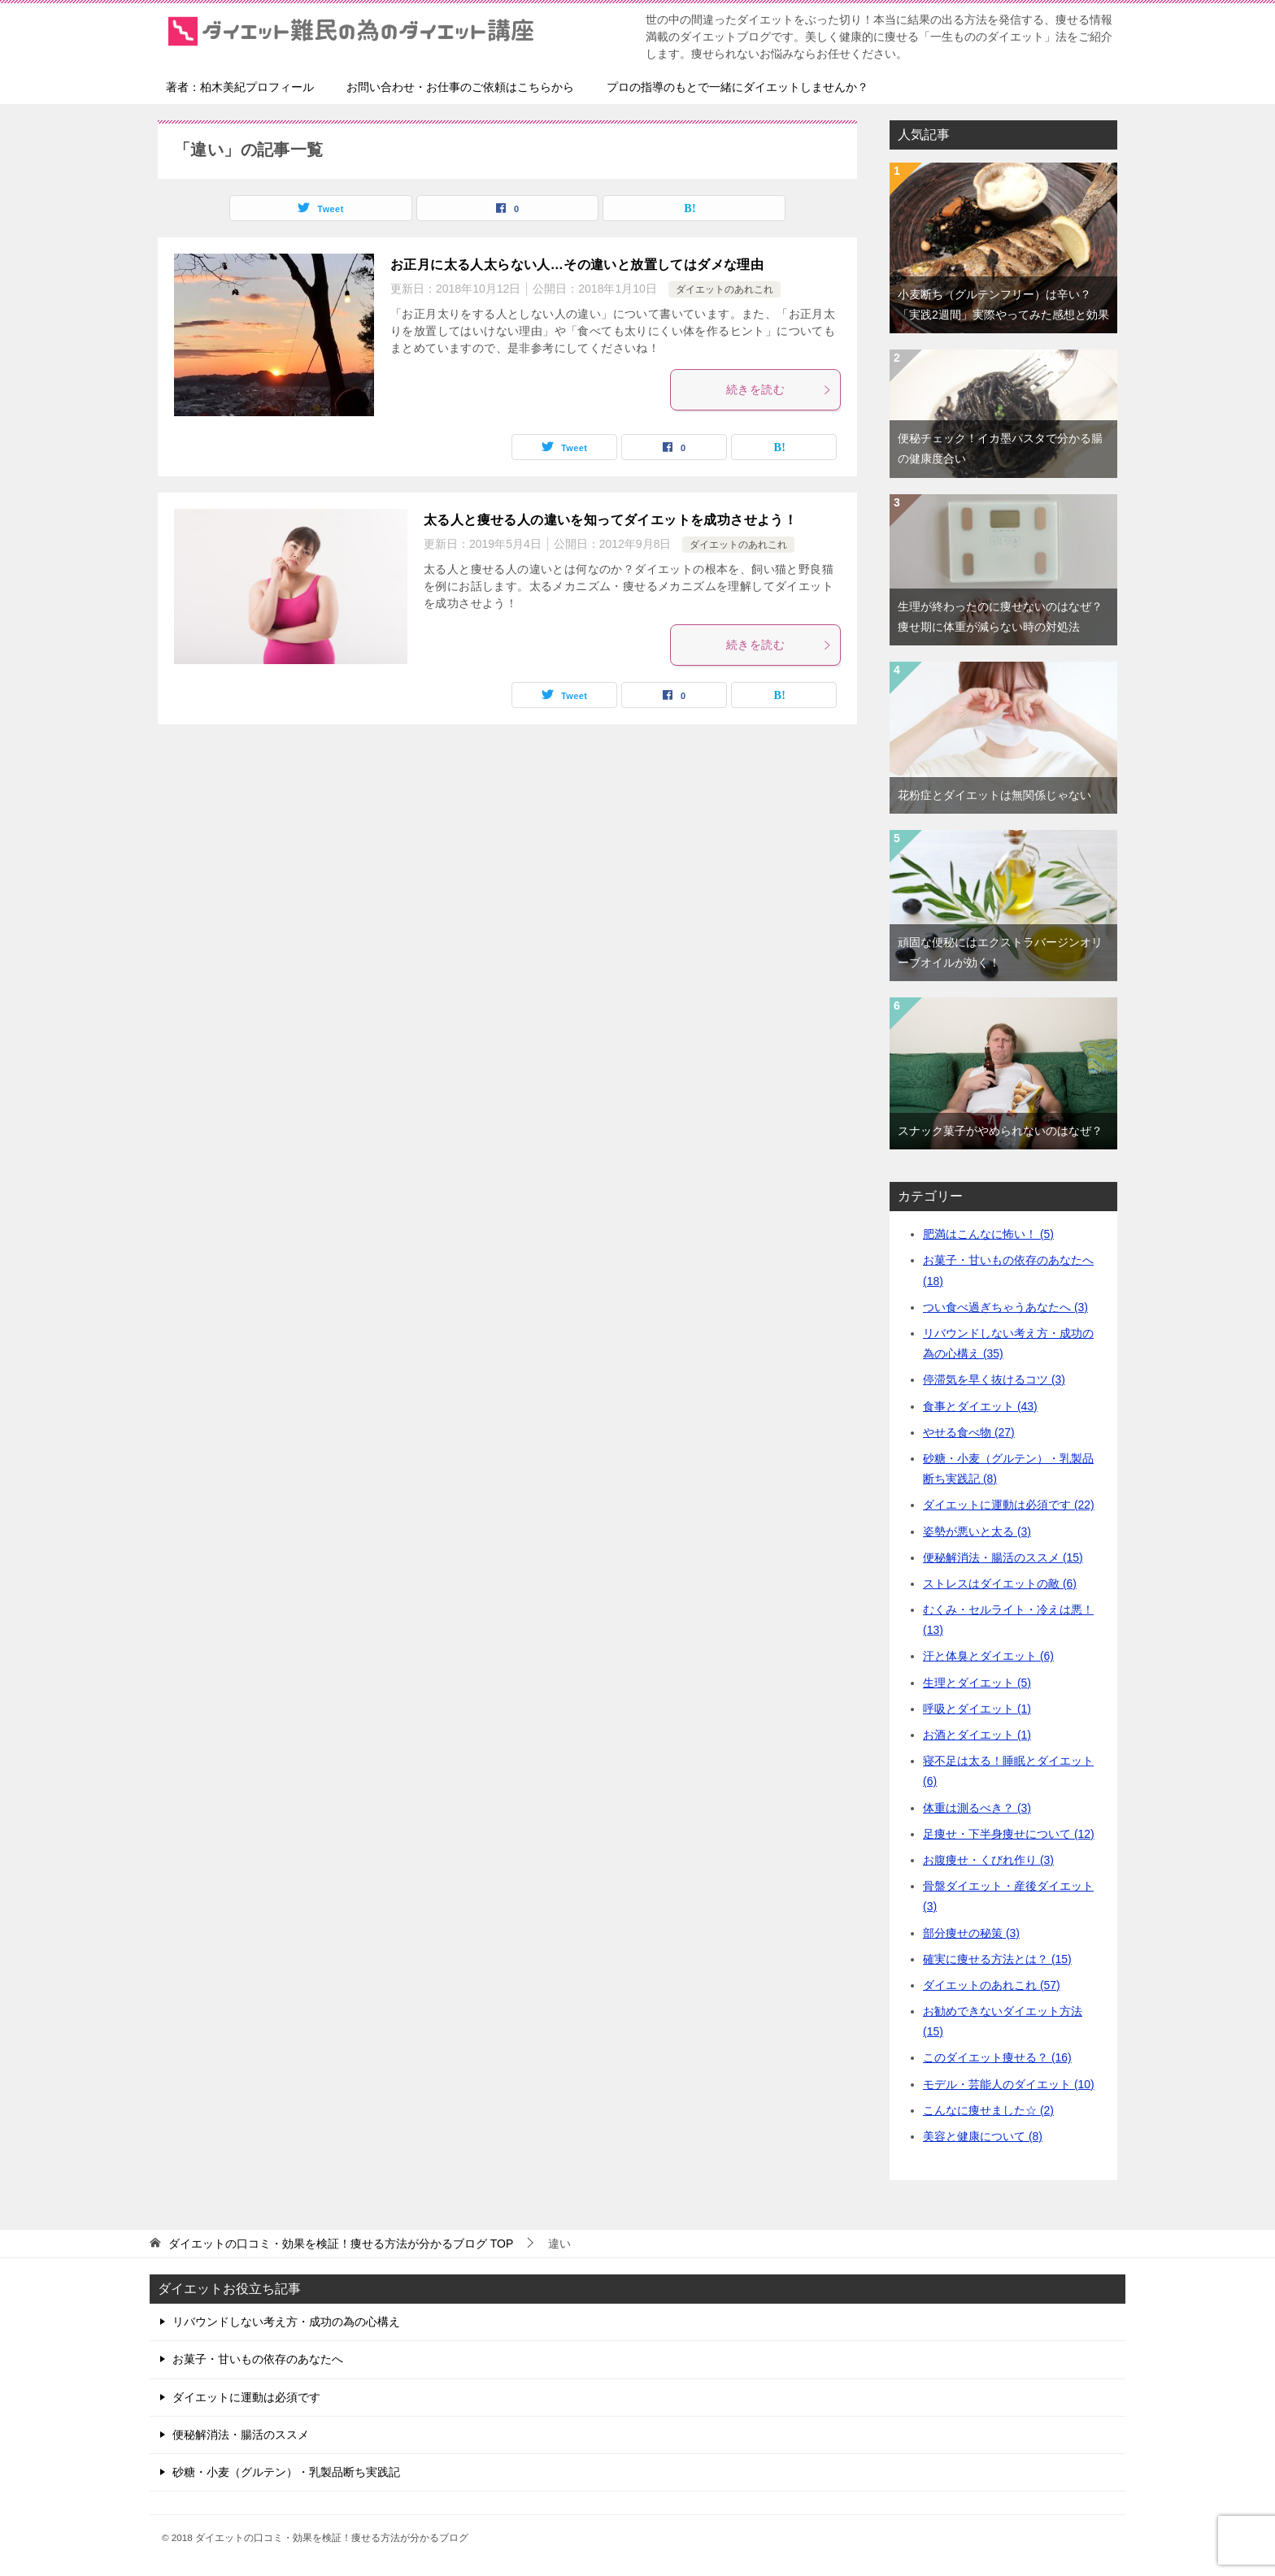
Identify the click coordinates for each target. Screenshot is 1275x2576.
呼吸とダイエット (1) (977, 1708)
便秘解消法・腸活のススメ (240, 2434)
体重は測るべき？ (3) (977, 1807)
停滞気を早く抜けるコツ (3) (994, 1379)
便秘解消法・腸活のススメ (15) (1003, 1557)
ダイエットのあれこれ (724, 289)
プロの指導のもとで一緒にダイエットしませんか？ (737, 86)
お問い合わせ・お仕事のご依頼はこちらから (460, 86)
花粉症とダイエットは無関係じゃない (994, 794)
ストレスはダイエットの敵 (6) (1000, 1583)
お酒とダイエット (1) (977, 1734)
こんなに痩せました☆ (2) (988, 2110)
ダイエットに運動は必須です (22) (1008, 1504)
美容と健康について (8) (982, 2136)
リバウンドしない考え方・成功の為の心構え (286, 2321)
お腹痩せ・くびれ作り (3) (988, 1859)
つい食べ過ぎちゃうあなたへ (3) (1005, 1307)
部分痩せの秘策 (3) (971, 1933)
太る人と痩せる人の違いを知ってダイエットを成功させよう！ (610, 520)
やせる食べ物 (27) (969, 1432)
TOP (340, 2243)
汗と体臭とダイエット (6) (988, 1655)
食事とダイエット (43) (980, 1406)
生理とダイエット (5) (977, 1682)
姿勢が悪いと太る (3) (977, 1531)
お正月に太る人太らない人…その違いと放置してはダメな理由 (577, 265)
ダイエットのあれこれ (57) (991, 1985)
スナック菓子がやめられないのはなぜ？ (1000, 1130)
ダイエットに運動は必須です (246, 2397)
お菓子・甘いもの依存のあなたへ (257, 2358)
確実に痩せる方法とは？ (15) (997, 1959)
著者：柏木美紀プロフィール (240, 86)
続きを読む (779, 389)
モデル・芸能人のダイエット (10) (1008, 2084)
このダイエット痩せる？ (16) (997, 2057)
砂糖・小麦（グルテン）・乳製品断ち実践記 (286, 2471)
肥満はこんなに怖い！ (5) (988, 1233)
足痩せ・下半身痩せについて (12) (1008, 1833)
